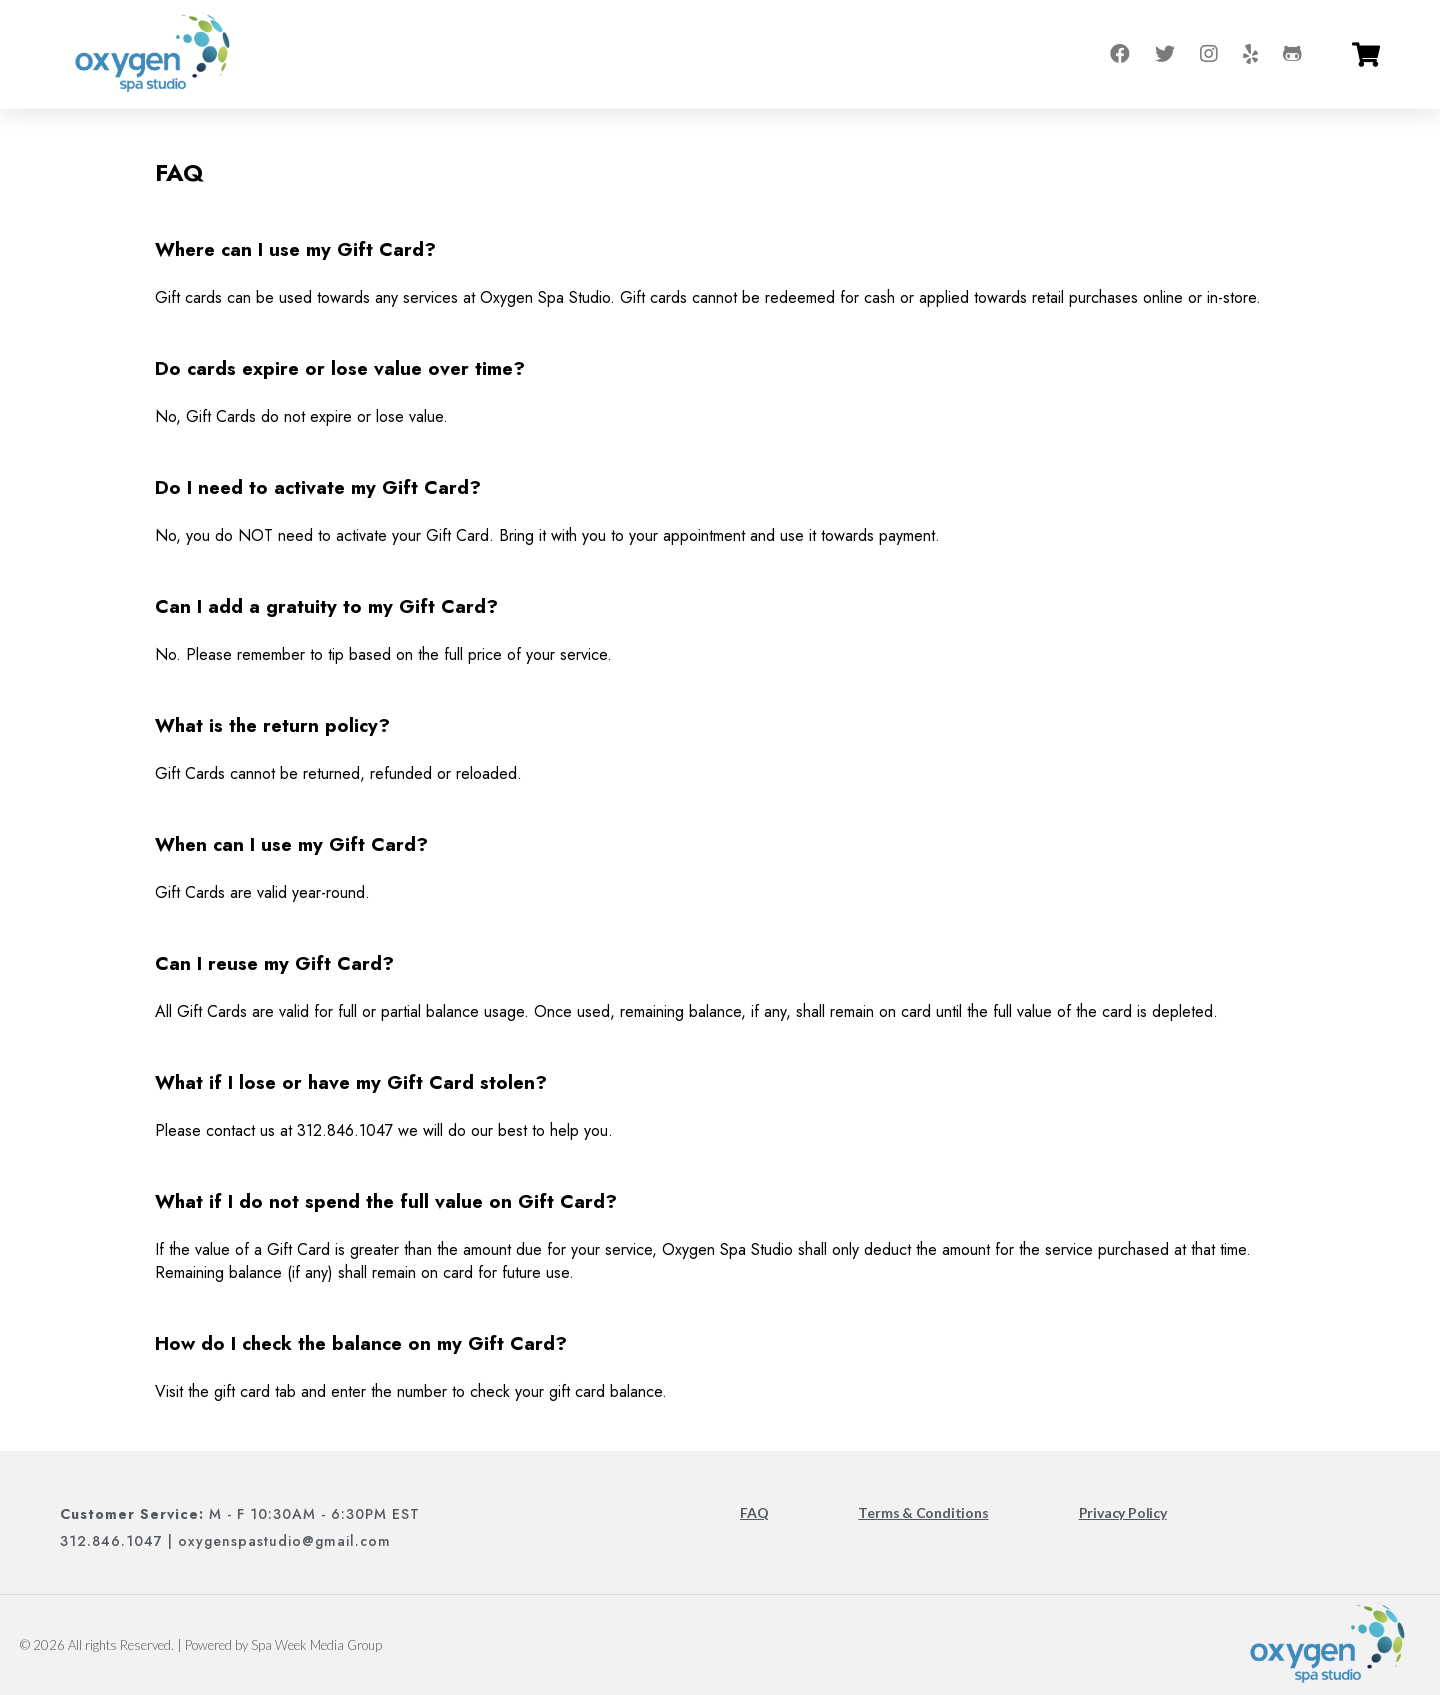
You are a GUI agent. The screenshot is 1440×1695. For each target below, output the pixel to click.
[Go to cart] (1366, 55)
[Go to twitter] (1165, 54)
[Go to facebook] (1120, 54)
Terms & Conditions (923, 1512)
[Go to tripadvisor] (1292, 54)
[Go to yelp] (1250, 54)
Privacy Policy (1123, 1512)
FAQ (754, 1512)
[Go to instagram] (1209, 54)
